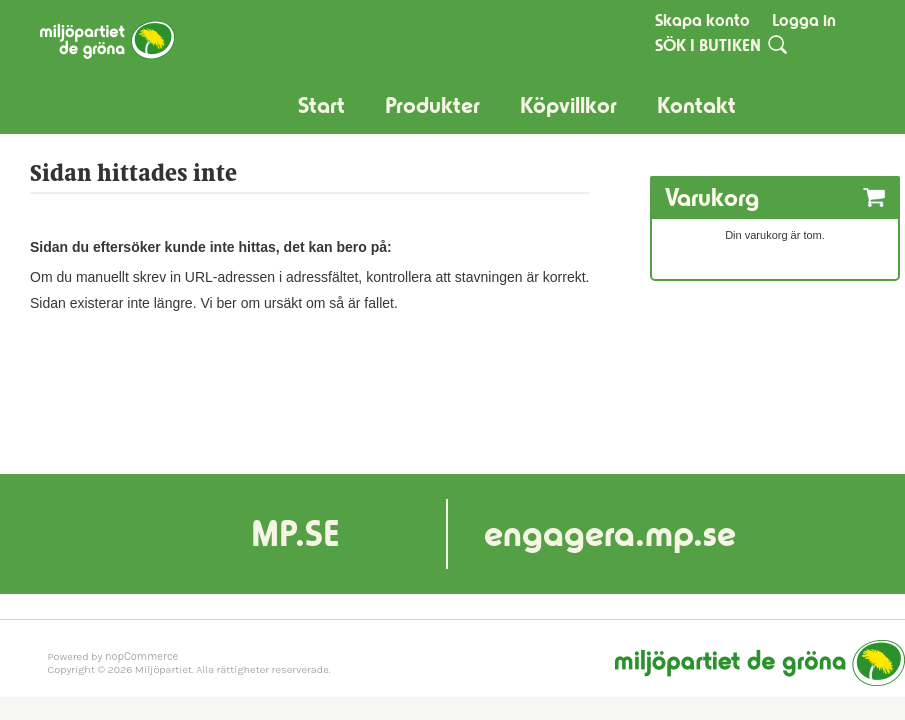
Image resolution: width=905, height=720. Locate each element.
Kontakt (696, 105)
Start (321, 105)
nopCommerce (141, 656)
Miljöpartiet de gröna (760, 663)
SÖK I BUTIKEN (708, 45)
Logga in (804, 20)
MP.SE (295, 533)
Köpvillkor (568, 105)
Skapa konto (702, 20)
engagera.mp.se (610, 533)
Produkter (432, 105)
